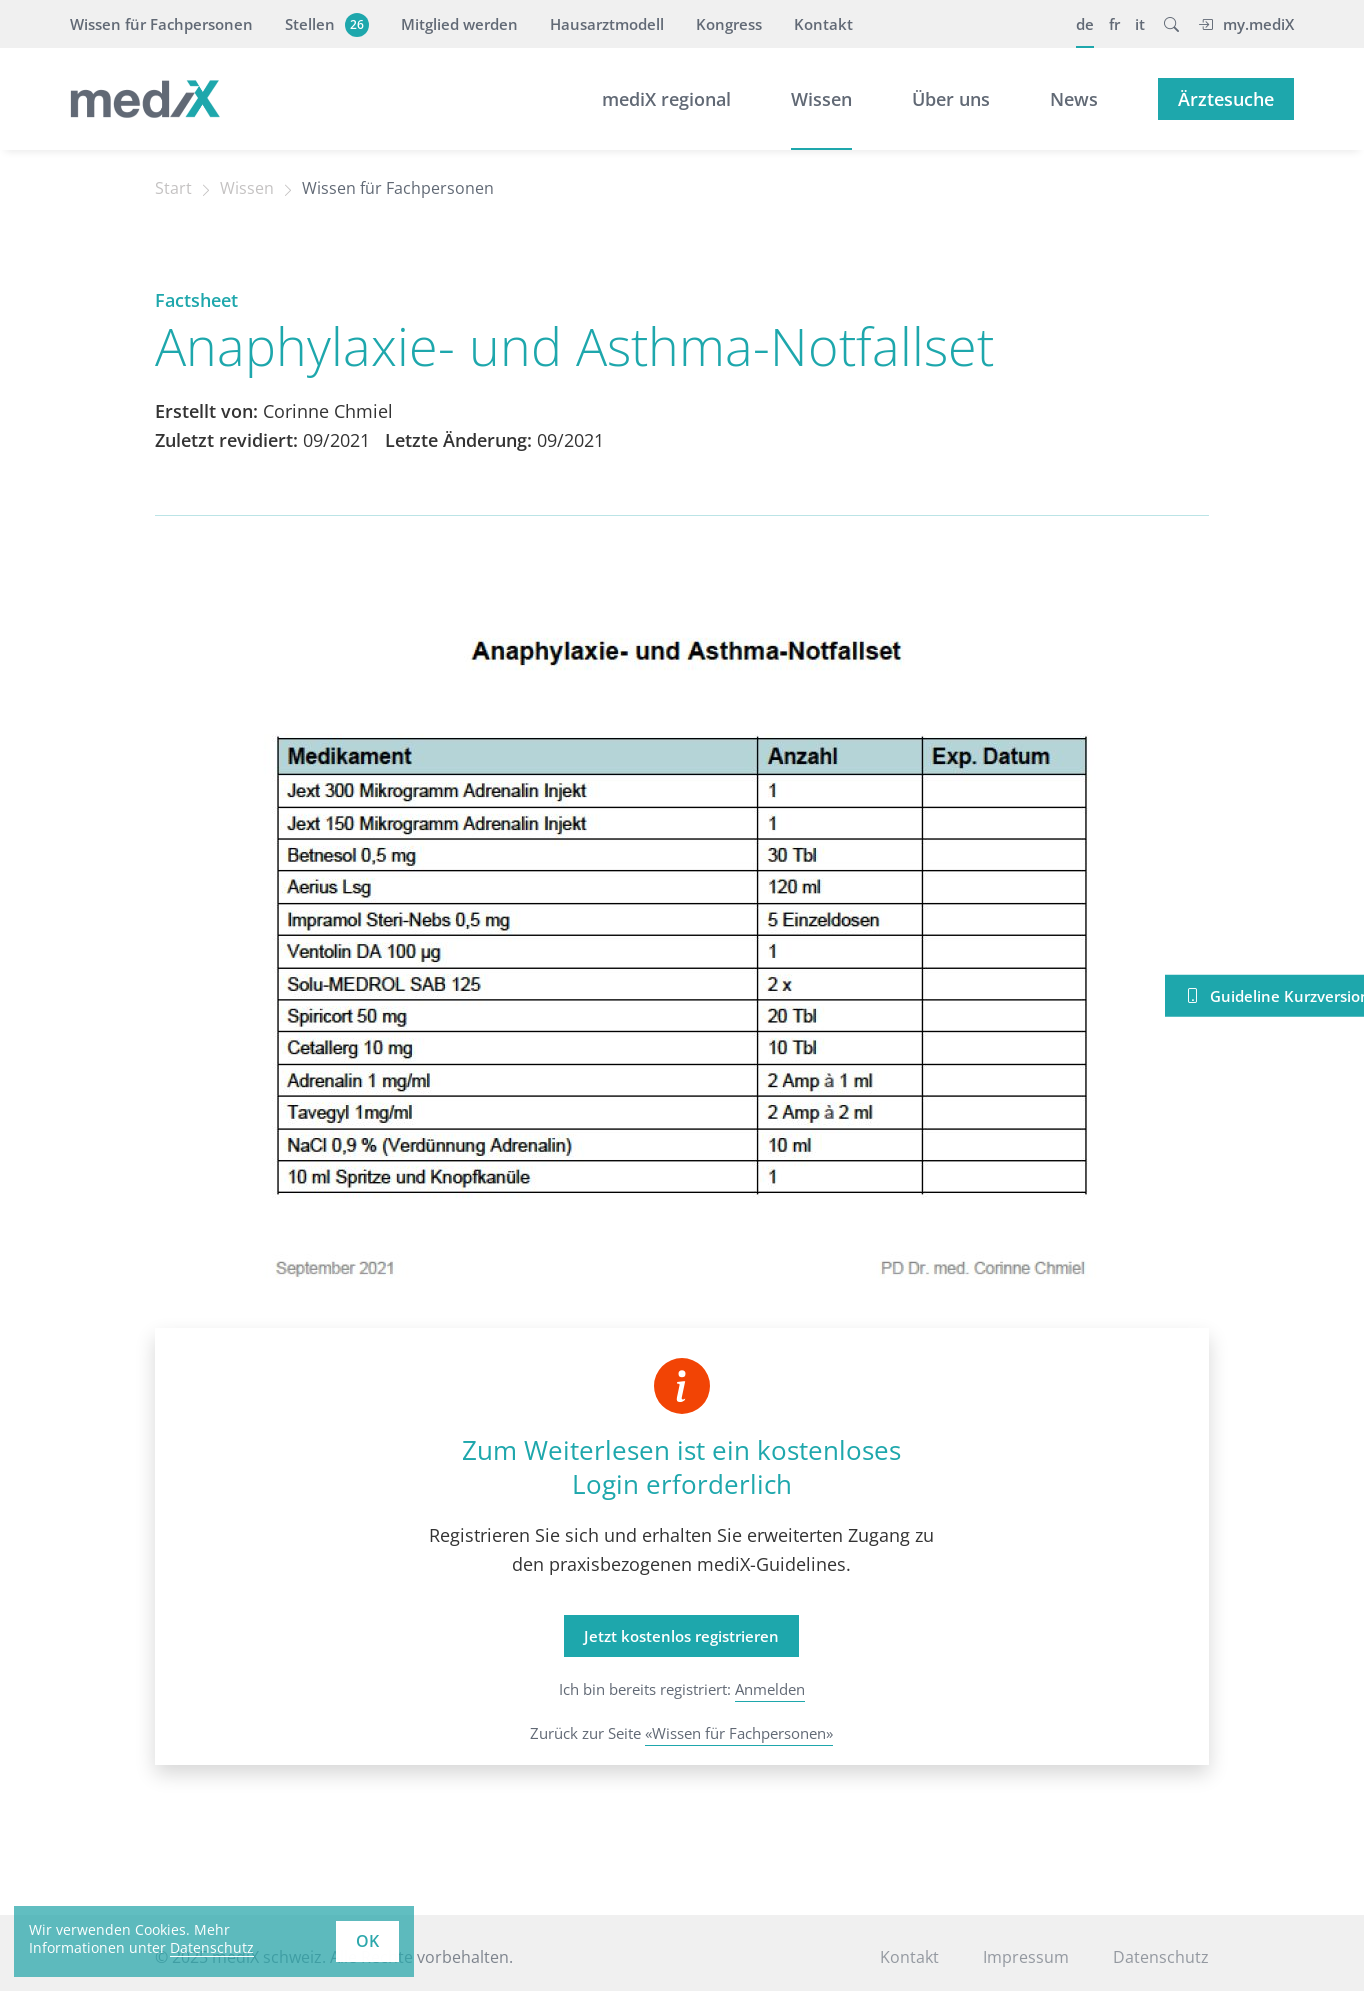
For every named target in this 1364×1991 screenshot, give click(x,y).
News (1074, 99)
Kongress (729, 24)
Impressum (1026, 1957)
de (1085, 24)
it (1140, 24)
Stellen (324, 24)
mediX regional (666, 99)
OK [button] (367, 1941)
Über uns (951, 99)
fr (1114, 24)
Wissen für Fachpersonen (161, 24)
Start (173, 188)
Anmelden (770, 1689)
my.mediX (1246, 24)
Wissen (821, 99)
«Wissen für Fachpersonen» (739, 1733)
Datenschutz (1161, 1957)
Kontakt (823, 24)
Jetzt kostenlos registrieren (681, 1636)
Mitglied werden (459, 24)
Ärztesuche (1226, 99)
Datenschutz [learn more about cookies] (212, 1947)
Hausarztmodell (607, 24)
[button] (1171, 24)
